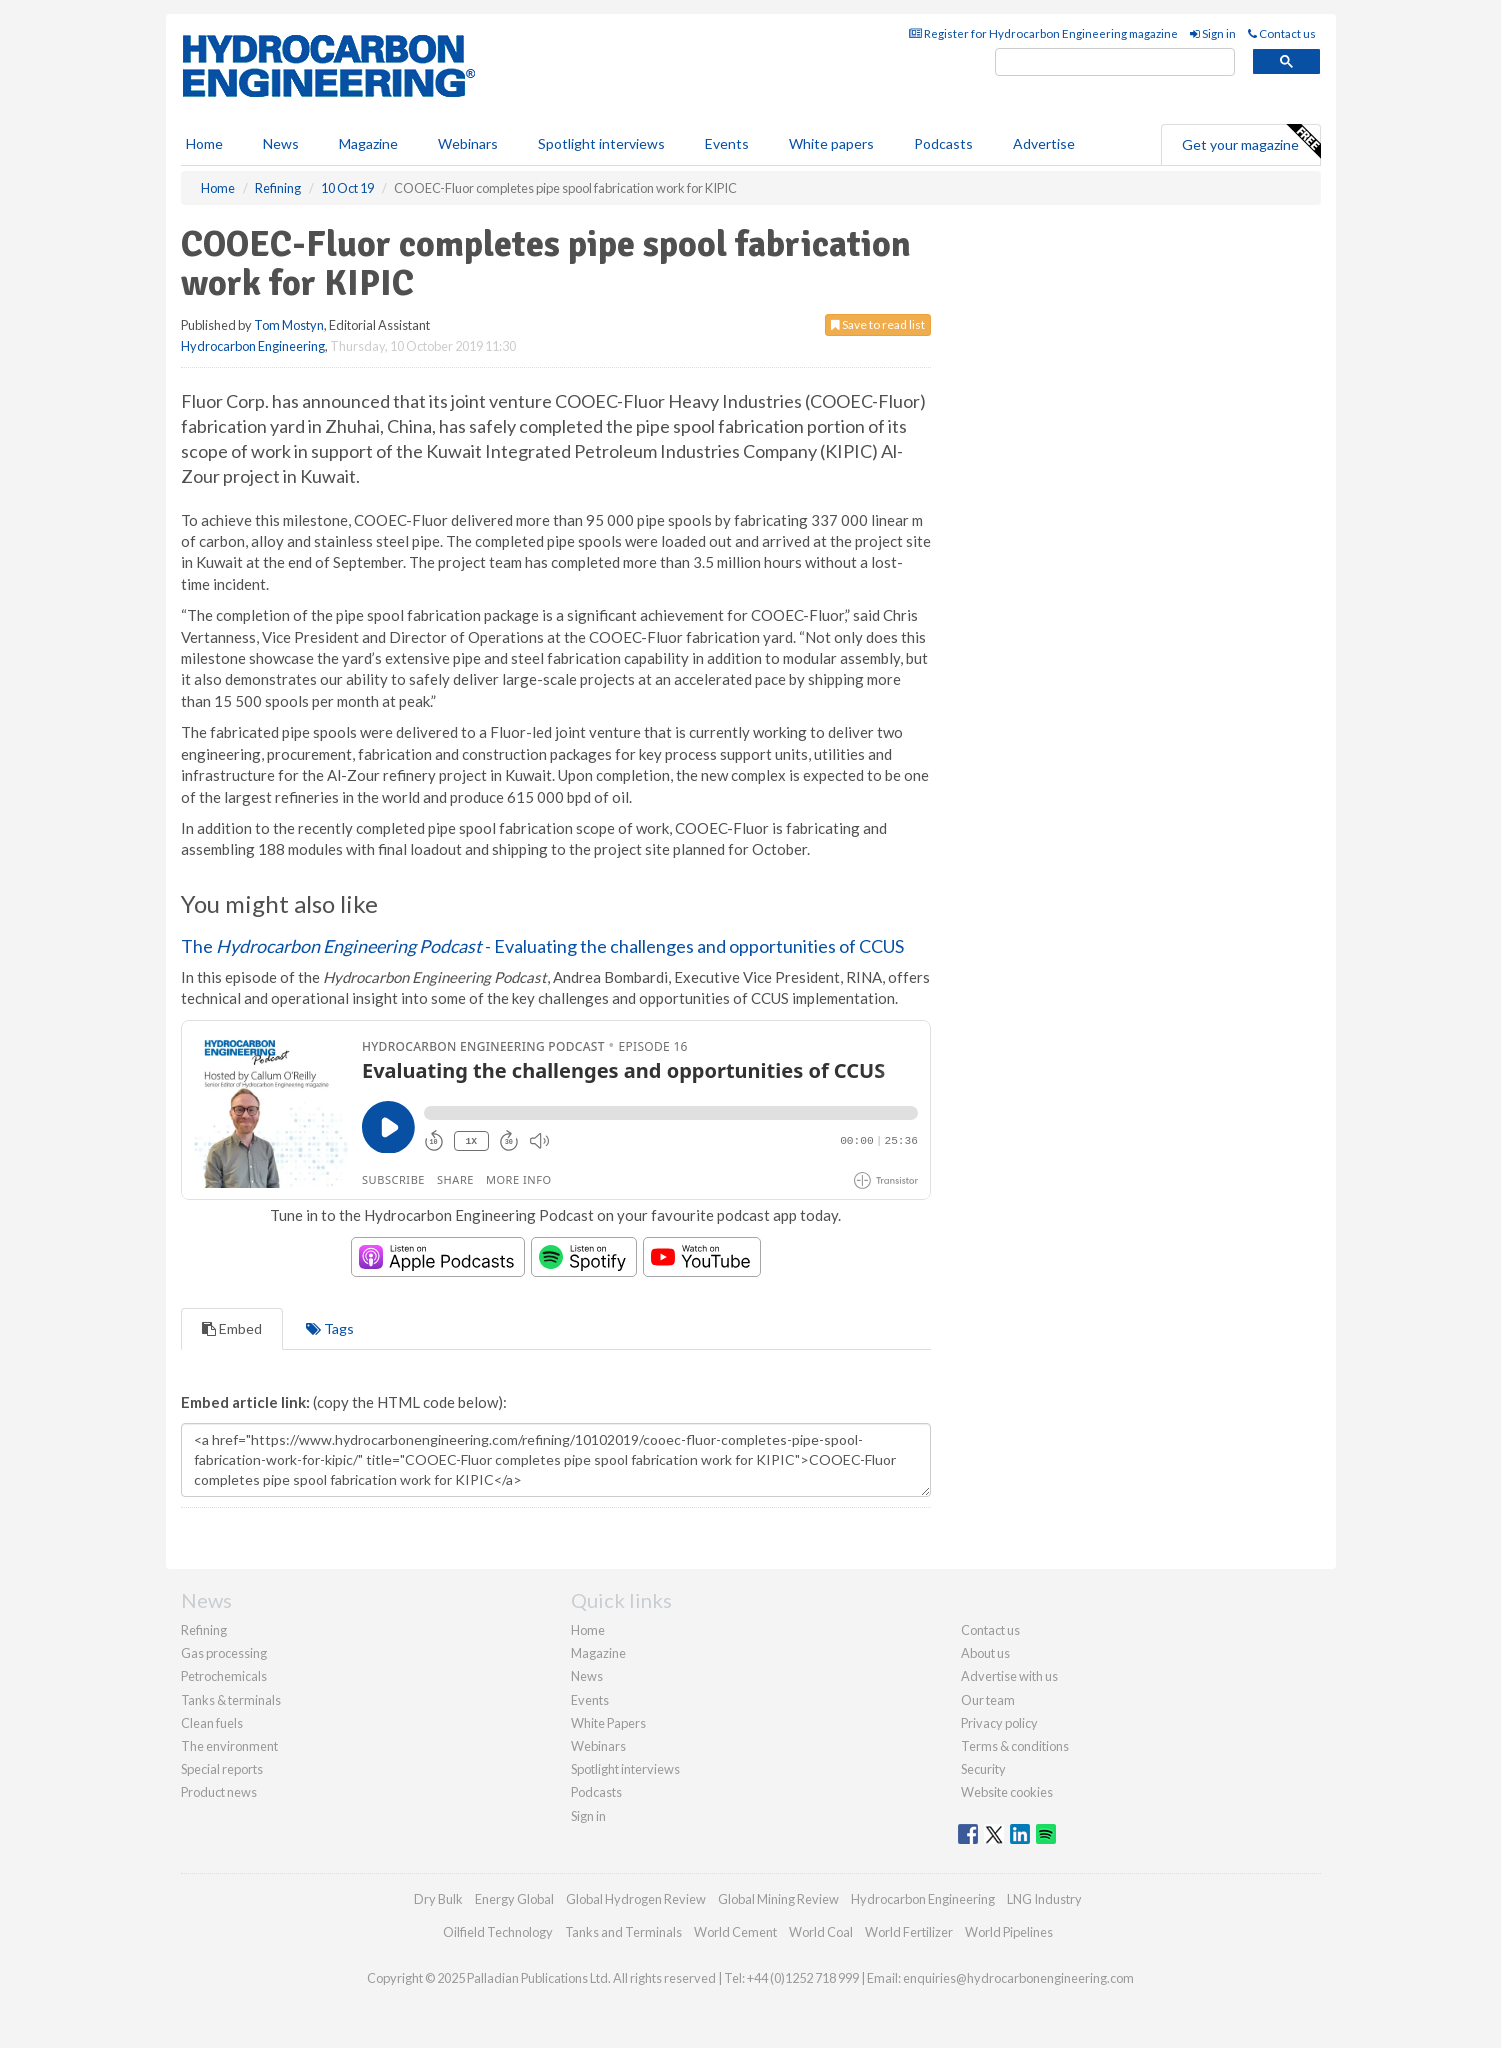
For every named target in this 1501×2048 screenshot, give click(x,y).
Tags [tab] (330, 1328)
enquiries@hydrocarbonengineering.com (1018, 1978)
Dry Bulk (438, 1899)
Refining (204, 1630)
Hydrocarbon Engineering (253, 346)
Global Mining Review (778, 1899)
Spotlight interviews (601, 143)
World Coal (821, 1932)
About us (985, 1653)
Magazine (368, 143)
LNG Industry (1044, 1899)
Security (983, 1769)
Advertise (1044, 143)
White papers (831, 143)
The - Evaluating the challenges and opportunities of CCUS (542, 946)
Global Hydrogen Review (636, 1899)
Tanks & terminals (231, 1700)
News (587, 1676)
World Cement (735, 1932)
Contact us (1282, 33)
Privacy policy (999, 1723)
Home (204, 143)
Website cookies (1007, 1792)
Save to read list (878, 324)
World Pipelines (1009, 1932)
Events (727, 143)
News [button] (281, 143)
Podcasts (943, 143)
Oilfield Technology (498, 1932)
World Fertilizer (909, 1932)
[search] (1115, 62)
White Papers (608, 1723)
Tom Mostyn (289, 325)
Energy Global (514, 1899)
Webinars (468, 143)
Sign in (1213, 33)
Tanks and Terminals (623, 1932)
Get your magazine (1251, 142)
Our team (988, 1700)
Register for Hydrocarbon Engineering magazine (1043, 33)
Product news (219, 1792)
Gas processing (224, 1653)
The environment (229, 1746)
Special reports (222, 1769)
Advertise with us (1009, 1676)
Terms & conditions (1015, 1746)
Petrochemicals (224, 1676)
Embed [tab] (232, 1328)
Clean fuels (212, 1723)
